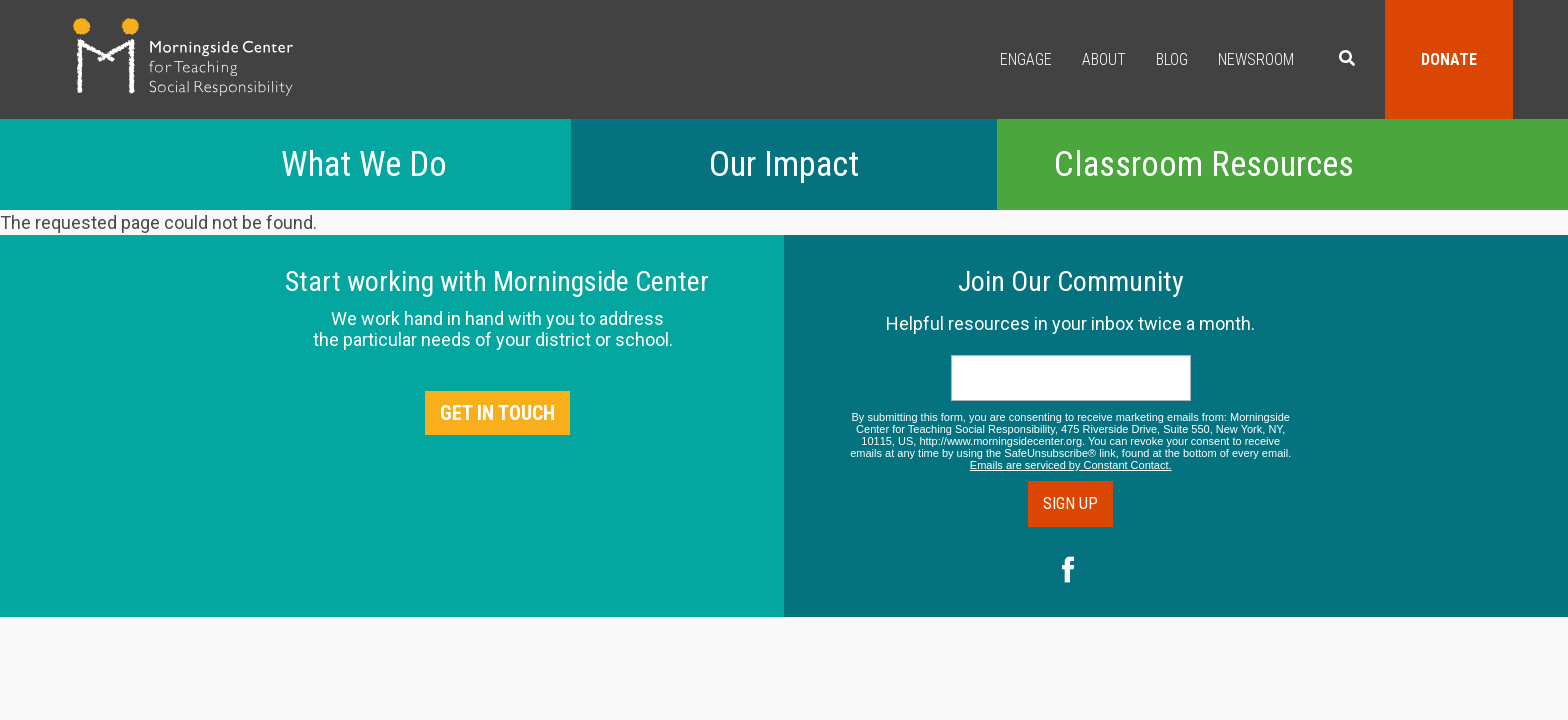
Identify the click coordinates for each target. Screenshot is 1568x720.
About (1104, 59)
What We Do (364, 164)
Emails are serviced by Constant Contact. (1071, 465)
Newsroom (1256, 59)
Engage (1026, 59)
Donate (1449, 59)
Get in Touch (497, 413)
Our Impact (784, 164)
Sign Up (1070, 503)
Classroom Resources (1204, 164)
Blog (1172, 59)
